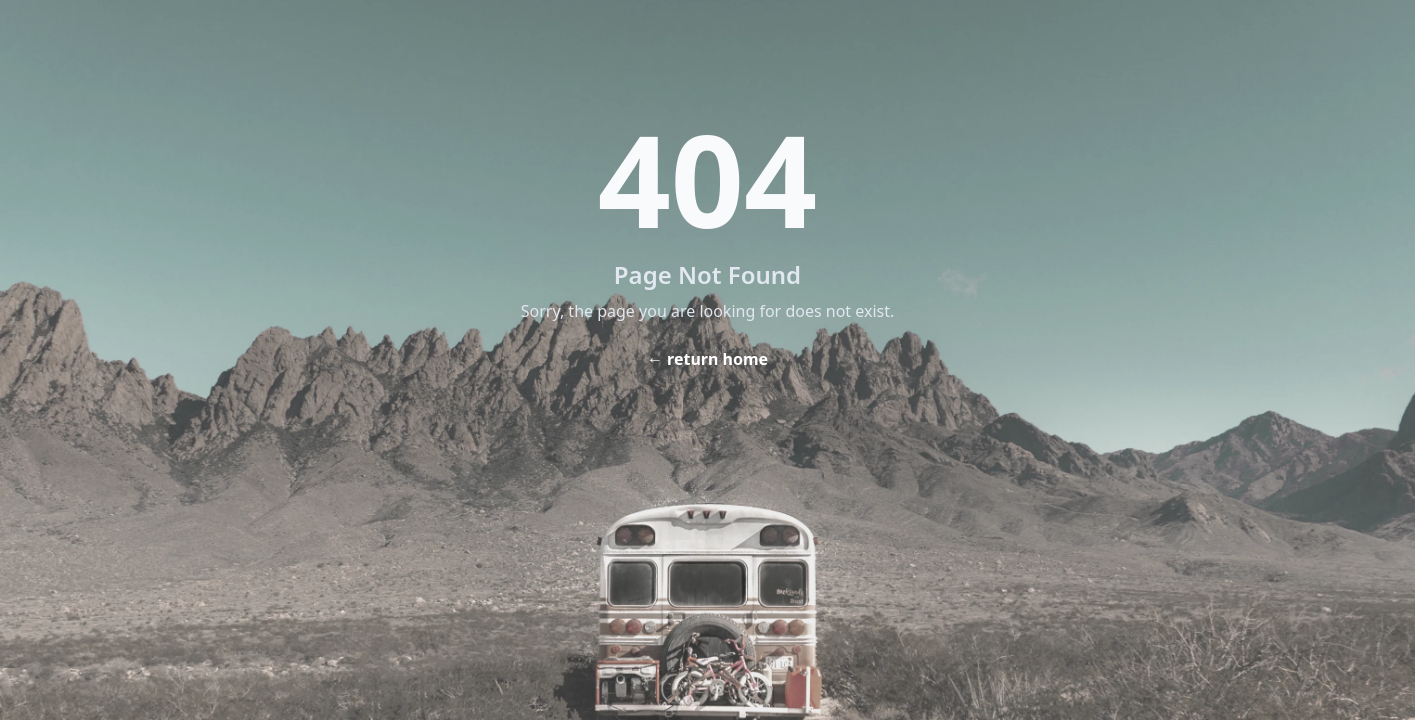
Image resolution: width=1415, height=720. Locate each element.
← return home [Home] (707, 359)
